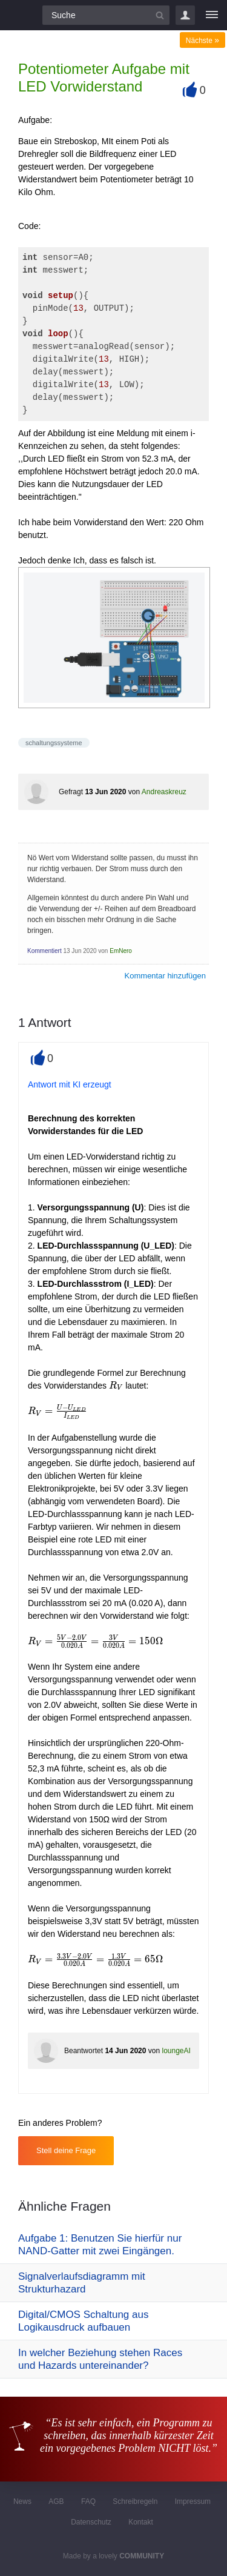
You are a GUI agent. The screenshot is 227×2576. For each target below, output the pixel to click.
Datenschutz (91, 2522)
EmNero (121, 951)
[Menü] (212, 15)
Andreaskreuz (164, 792)
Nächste (202, 40)
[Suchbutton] (159, 15)
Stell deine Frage (66, 2150)
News (22, 2501)
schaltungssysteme (53, 742)
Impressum (193, 2501)
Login (185, 15)
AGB (56, 2501)
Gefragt (71, 792)
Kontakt (140, 2522)
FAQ (88, 2501)
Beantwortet (83, 2051)
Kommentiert (44, 951)
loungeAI (176, 2051)
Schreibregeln (135, 2501)
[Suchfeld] (105, 15)
